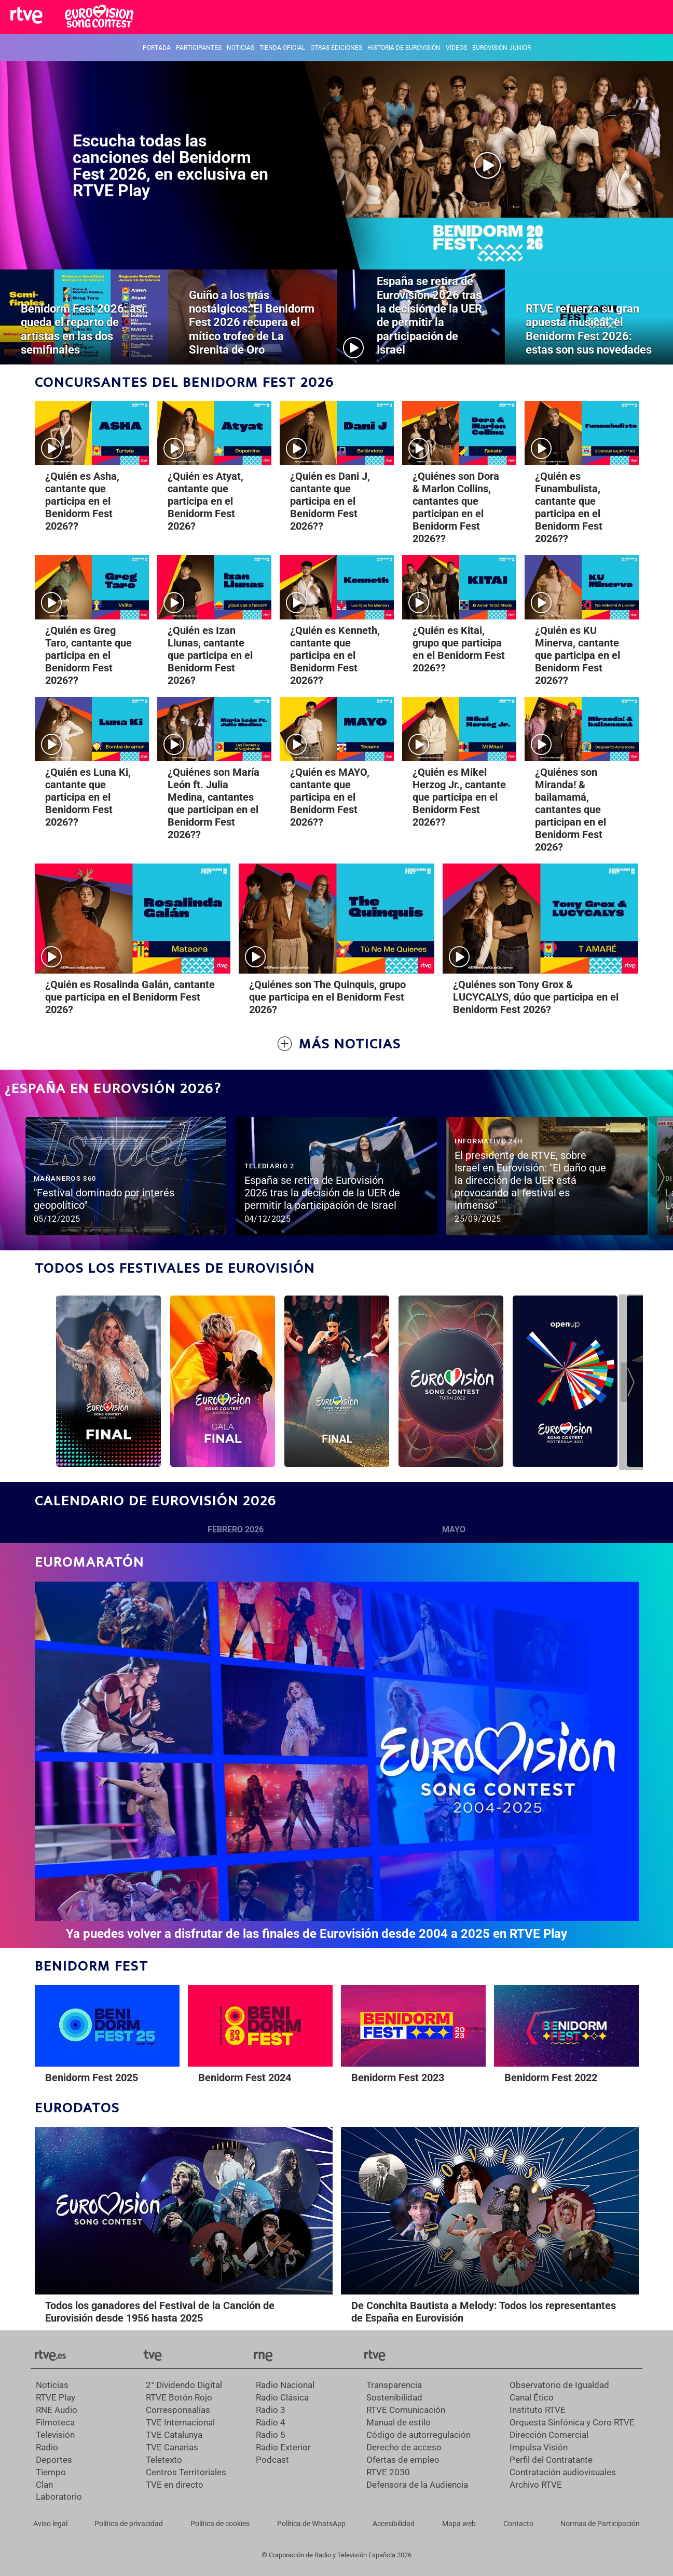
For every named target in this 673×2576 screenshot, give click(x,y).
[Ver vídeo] (126, 1170)
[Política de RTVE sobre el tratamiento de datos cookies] (220, 2524)
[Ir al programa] (108, 1381)
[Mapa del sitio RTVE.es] (459, 2524)
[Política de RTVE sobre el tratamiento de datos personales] (128, 2524)
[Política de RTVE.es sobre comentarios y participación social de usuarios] (600, 2524)
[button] (661, 1177)
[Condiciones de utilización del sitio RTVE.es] (50, 2524)
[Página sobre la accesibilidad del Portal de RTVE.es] (394, 2524)
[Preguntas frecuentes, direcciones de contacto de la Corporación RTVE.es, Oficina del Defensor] (518, 2524)
